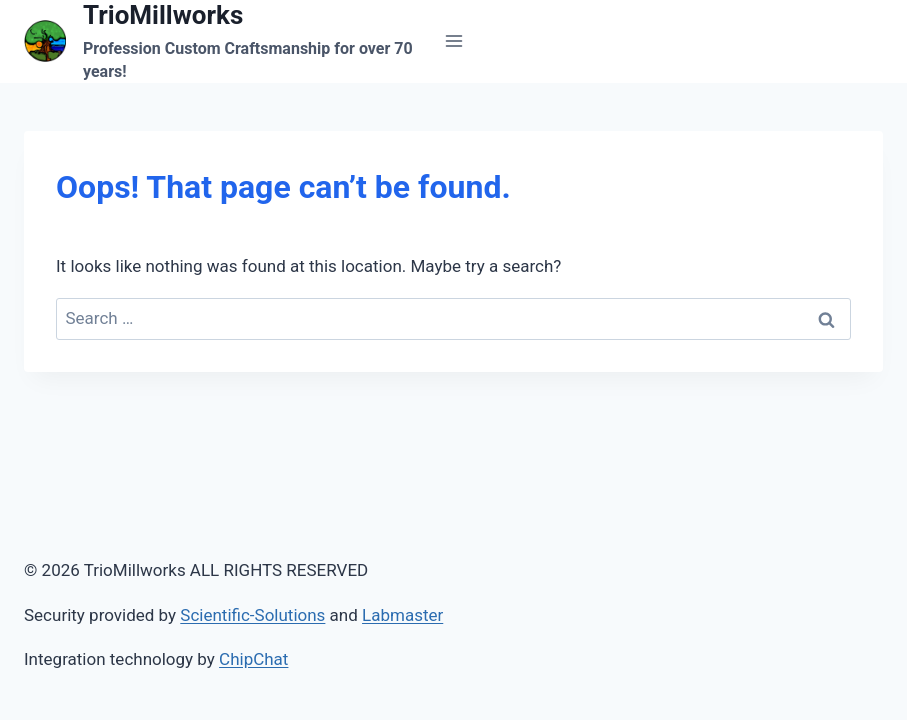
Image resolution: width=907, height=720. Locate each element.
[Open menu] (453, 41)
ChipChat (253, 659)
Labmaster (402, 615)
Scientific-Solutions (252, 615)
